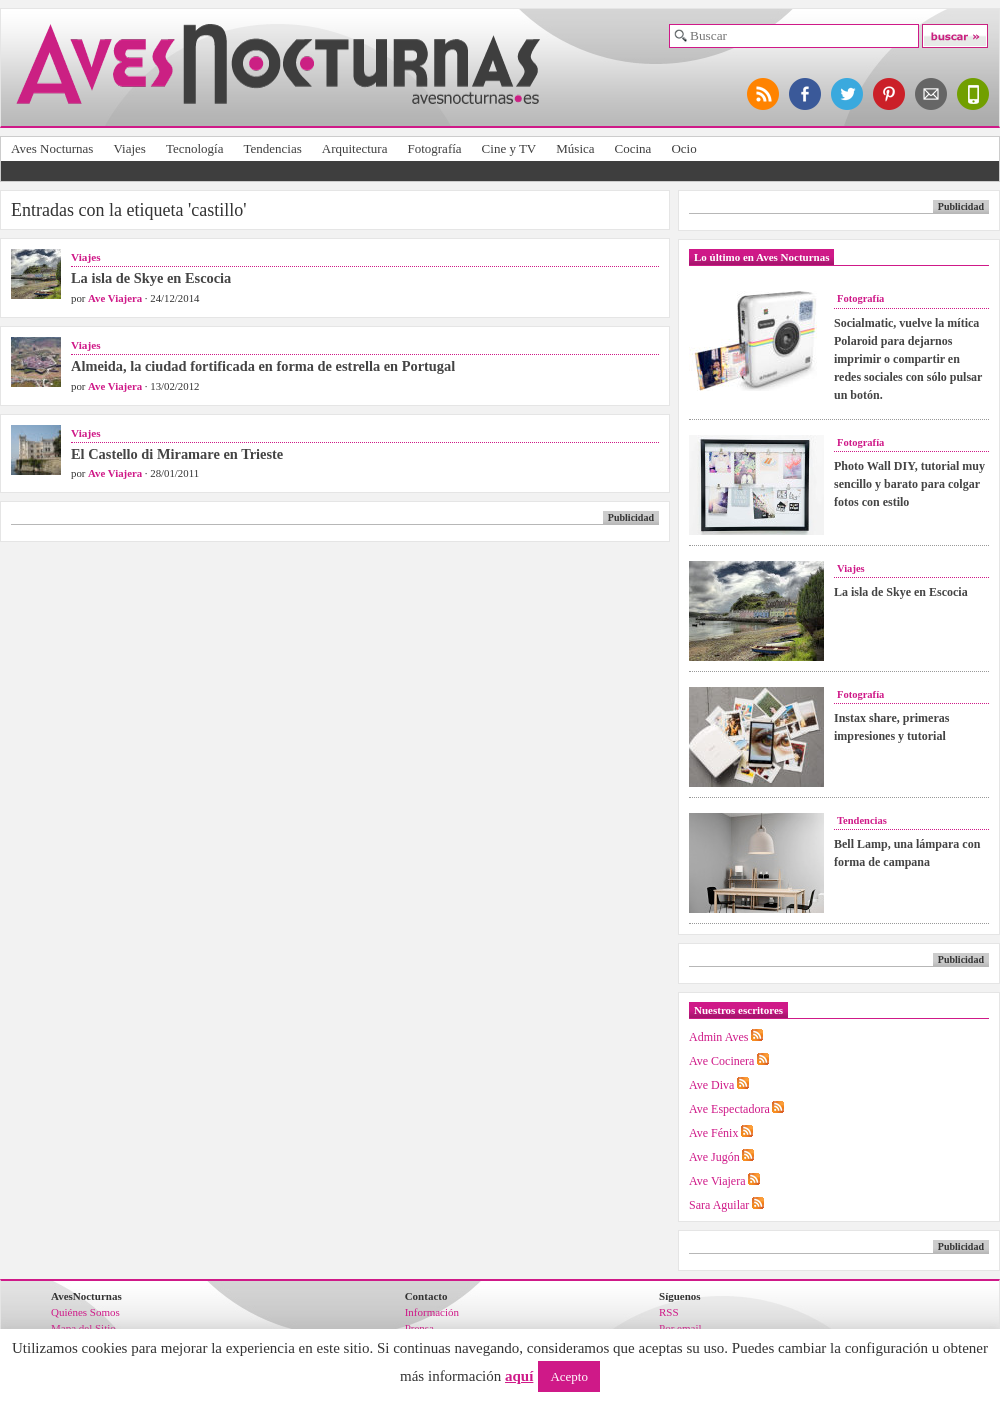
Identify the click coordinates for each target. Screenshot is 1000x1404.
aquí (519, 1376)
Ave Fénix (713, 1133)
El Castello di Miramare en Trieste (177, 454)
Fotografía (434, 148)
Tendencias (272, 148)
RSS (669, 1312)
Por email (680, 1328)
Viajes (129, 148)
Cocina (633, 148)
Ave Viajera (115, 298)
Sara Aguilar (719, 1205)
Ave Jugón (714, 1157)
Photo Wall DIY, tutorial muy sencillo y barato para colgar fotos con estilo (909, 484)
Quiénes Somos (85, 1312)
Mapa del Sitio (83, 1328)
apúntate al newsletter (932, 94)
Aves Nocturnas (52, 148)
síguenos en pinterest (890, 94)
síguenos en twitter (848, 94)
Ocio (683, 148)
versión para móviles (974, 94)
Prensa (419, 1328)
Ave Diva (711, 1085)
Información (432, 1312)
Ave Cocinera (721, 1061)
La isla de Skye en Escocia (151, 278)
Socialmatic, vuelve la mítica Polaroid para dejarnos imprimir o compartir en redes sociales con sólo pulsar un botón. (908, 359)
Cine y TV (509, 148)
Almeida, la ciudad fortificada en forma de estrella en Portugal (263, 366)
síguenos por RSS (764, 94)
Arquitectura (355, 148)
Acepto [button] (569, 1376)
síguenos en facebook (806, 94)
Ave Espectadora (729, 1109)
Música (575, 148)
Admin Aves (718, 1037)
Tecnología (195, 148)
